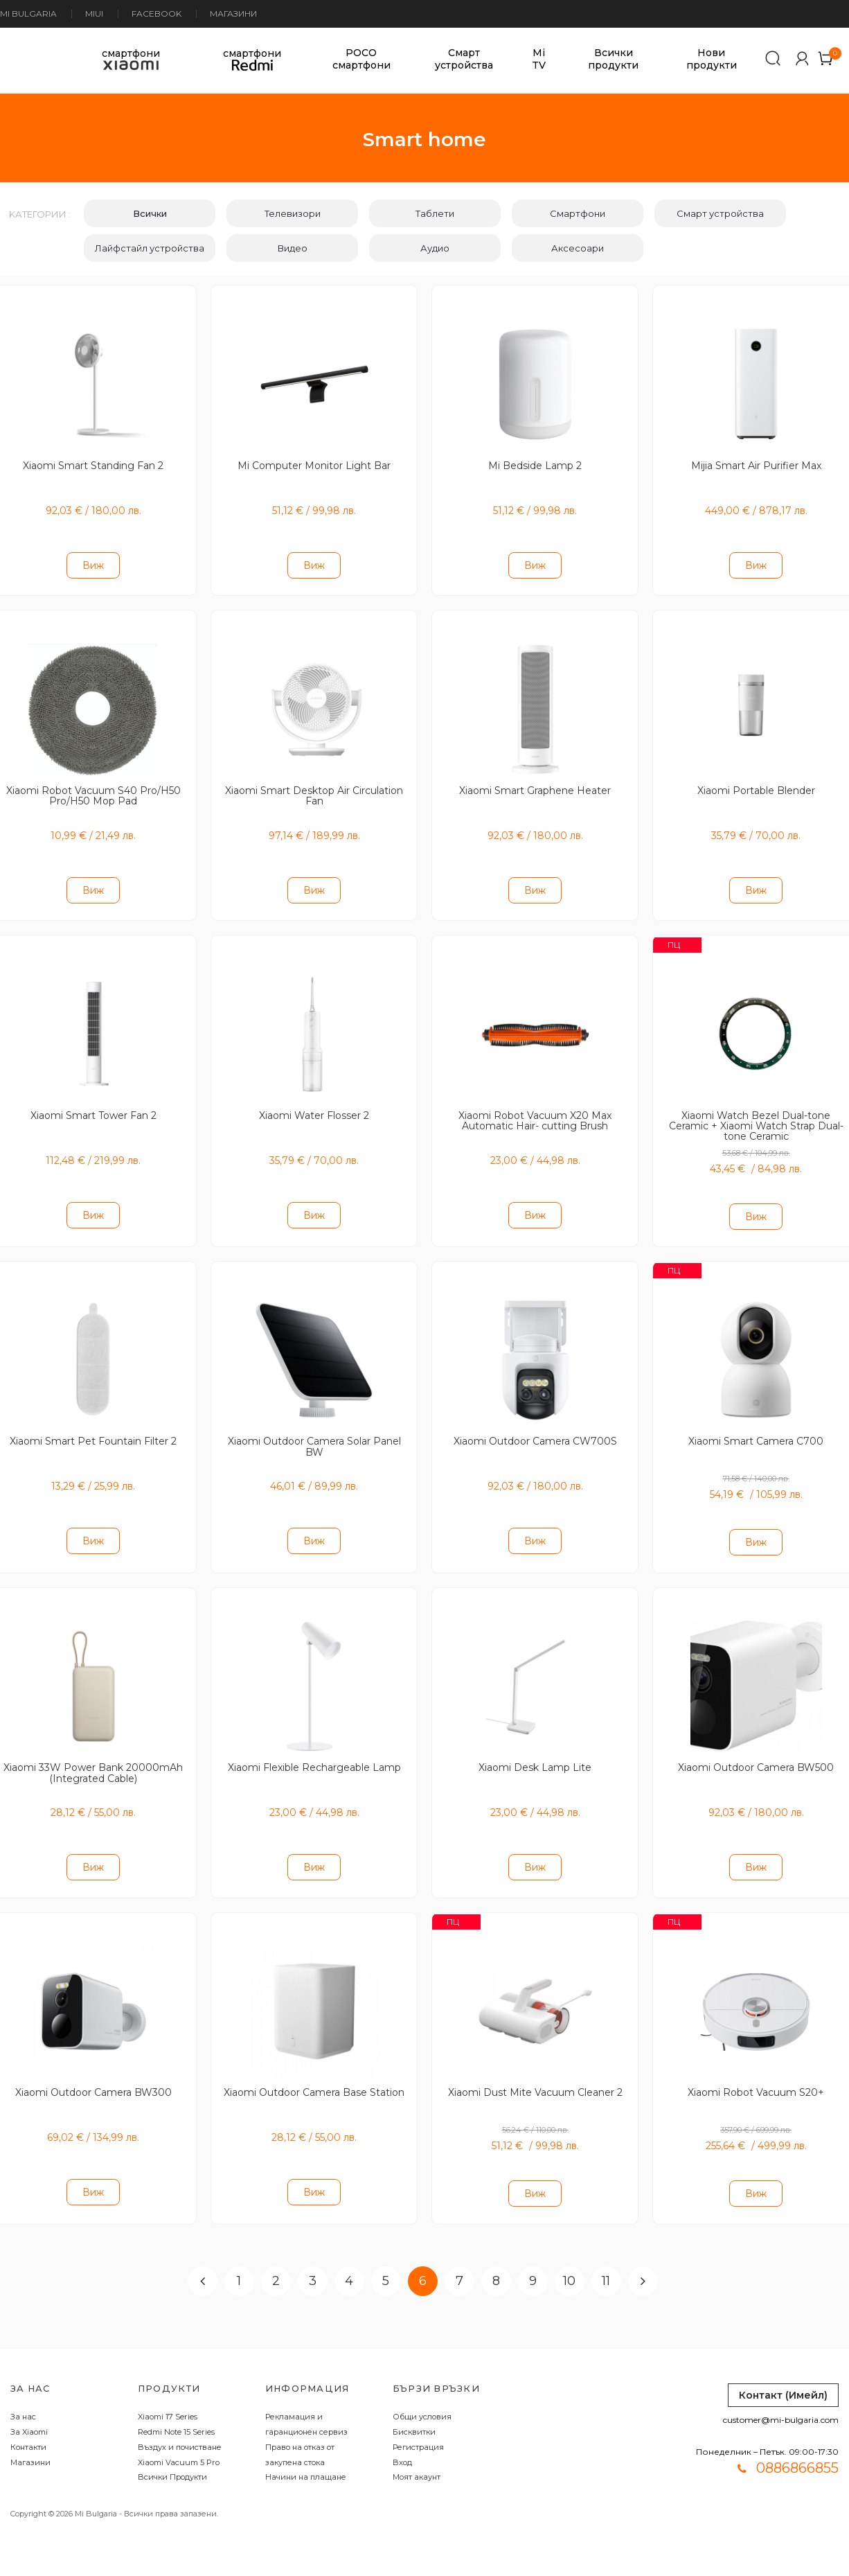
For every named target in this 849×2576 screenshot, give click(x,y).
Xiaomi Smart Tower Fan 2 (93, 1106)
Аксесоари (577, 248)
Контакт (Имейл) (783, 2374)
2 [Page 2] (276, 2260)
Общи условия (422, 2396)
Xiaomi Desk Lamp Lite (535, 1752)
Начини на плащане (305, 2457)
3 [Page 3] (312, 2260)
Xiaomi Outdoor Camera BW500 (756, 1752)
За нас (23, 2396)
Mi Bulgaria (28, 13)
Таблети (434, 213)
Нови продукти (711, 58)
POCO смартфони (361, 58)
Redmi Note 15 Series (176, 2411)
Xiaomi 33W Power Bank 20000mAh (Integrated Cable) (93, 1757)
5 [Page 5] (385, 2260)
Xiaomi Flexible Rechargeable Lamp (314, 1752)
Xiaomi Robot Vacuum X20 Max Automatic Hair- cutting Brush (534, 1111)
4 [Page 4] (349, 2260)
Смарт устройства (464, 58)
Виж (93, 563)
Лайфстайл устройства (149, 248)
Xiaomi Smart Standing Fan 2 (93, 463)
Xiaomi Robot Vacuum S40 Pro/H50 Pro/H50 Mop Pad (93, 790)
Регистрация (418, 2426)
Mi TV (539, 58)
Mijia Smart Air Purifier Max (756, 463)
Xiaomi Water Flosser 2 (314, 1106)
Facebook (156, 13)
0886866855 (797, 2447)
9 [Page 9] (533, 2260)
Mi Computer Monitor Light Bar (314, 463)
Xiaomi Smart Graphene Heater (535, 785)
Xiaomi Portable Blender (756, 785)
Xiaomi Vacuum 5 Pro (179, 2441)
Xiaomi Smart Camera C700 (755, 1429)
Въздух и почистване (180, 2426)
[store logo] (19, 58)
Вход (402, 2441)
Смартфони (577, 213)
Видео (292, 248)
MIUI (94, 13)
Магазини (233, 13)
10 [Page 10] (569, 2260)
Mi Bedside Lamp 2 (535, 463)
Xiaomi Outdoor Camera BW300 (93, 2073)
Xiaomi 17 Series (167, 2396)
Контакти (28, 2426)
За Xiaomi (29, 2411)
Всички (150, 213)
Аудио (434, 248)
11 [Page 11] (606, 2260)
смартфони (131, 59)
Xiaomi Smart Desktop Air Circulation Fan (314, 790)
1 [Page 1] (239, 2260)
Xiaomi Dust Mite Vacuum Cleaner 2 (535, 2073)
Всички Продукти (172, 2457)
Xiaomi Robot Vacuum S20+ (756, 2073)
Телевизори (293, 213)
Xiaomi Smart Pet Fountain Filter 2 (93, 1429)
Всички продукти (613, 58)
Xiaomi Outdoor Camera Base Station (314, 2078)
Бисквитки (414, 2411)
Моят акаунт (416, 2457)
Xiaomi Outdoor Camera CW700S (535, 1429)
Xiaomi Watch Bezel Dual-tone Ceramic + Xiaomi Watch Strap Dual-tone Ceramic (756, 1117)
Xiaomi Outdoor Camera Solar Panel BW (314, 1434)
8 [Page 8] (496, 2260)
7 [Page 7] (459, 2260)
